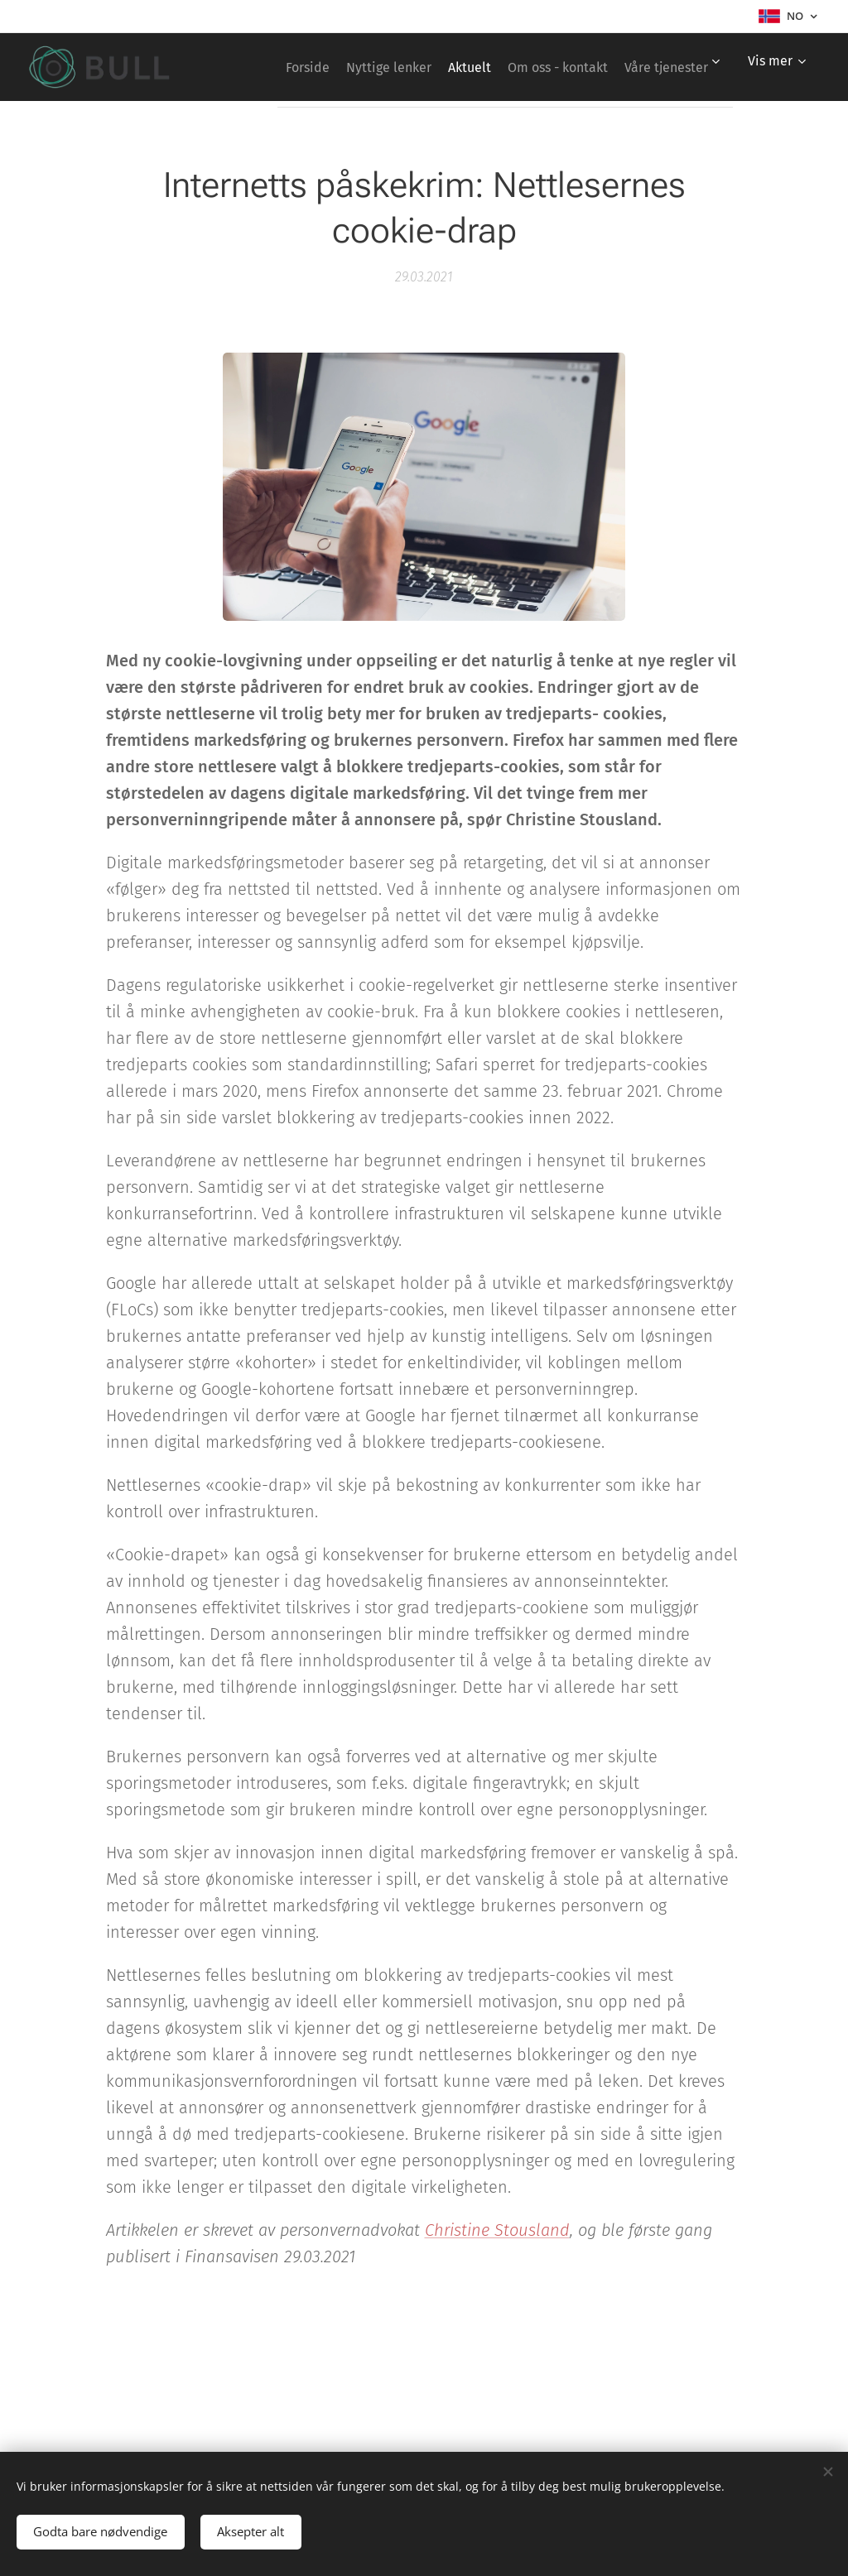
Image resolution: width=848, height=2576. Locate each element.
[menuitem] (378, 67)
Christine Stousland (497, 2229)
